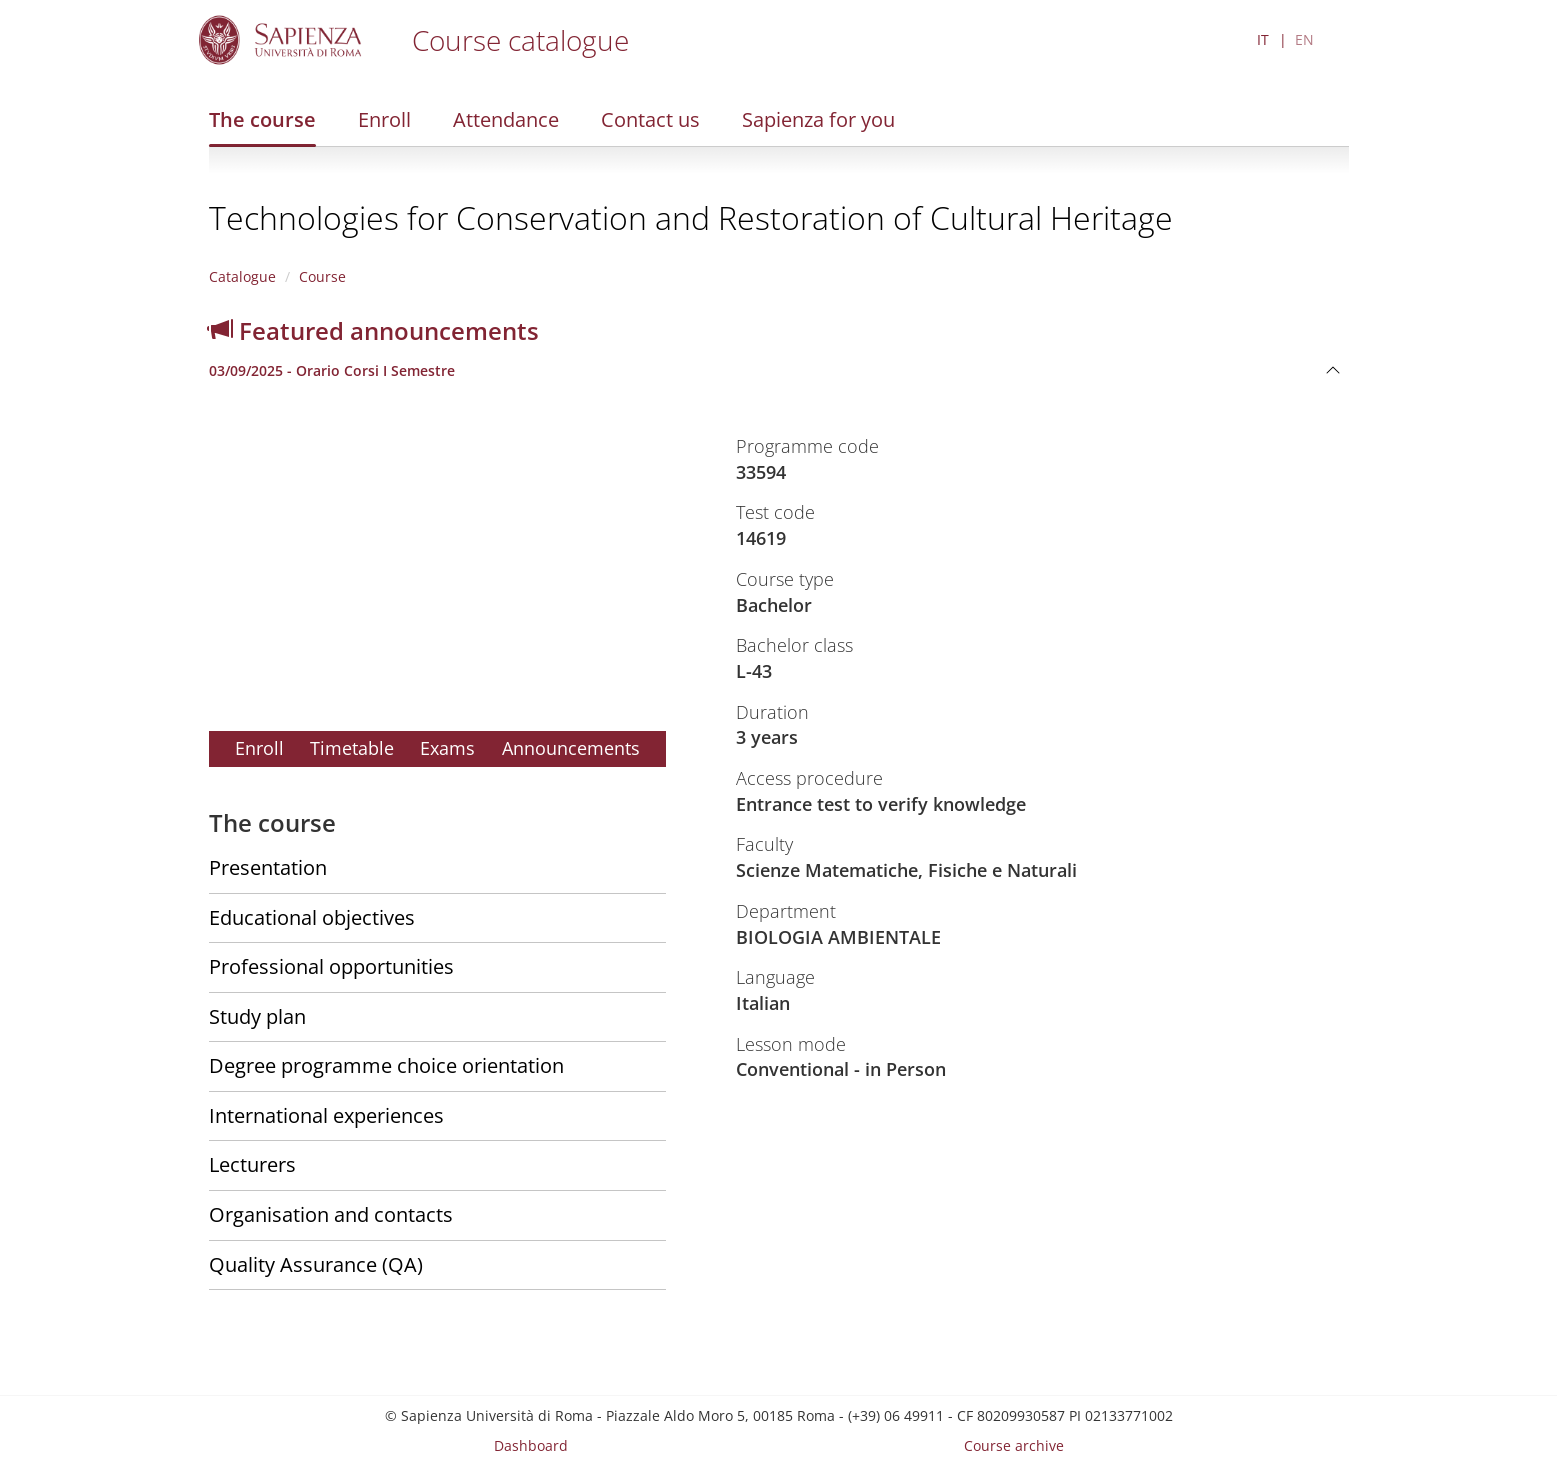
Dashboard (531, 1445)
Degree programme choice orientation (386, 1065)
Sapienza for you (818, 119)
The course (262, 119)
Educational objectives (312, 917)
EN (1304, 39)
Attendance (506, 119)
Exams (447, 748)
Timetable (352, 748)
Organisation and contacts (331, 1214)
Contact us (650, 119)
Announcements (571, 748)
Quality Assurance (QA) (316, 1264)
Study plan (257, 1016)
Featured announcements (374, 330)
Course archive (1014, 1445)
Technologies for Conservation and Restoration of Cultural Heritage (691, 217)
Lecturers (252, 1164)
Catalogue (242, 276)
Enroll (384, 119)
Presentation (268, 867)
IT (1263, 39)
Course (322, 276)
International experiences (326, 1115)
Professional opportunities (331, 966)
